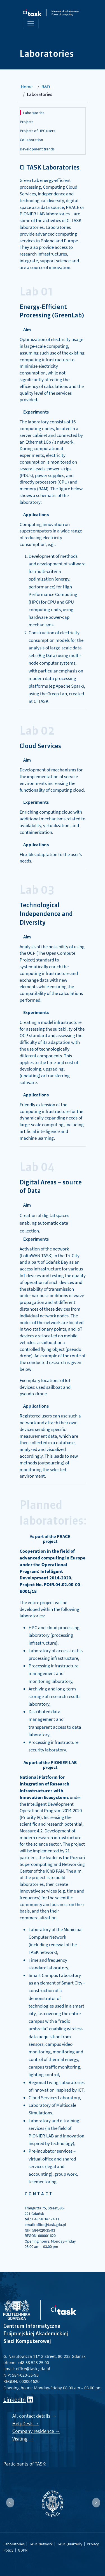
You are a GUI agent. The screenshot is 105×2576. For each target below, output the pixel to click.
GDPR (22, 2550)
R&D (45, 86)
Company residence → (36, 2431)
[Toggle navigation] (31, 23)
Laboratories (33, 112)
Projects (26, 121)
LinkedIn (14, 2399)
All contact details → (34, 2416)
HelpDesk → (25, 2423)
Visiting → (23, 2438)
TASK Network (41, 2543)
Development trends (37, 149)
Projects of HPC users (37, 130)
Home (26, 86)
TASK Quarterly (69, 2543)
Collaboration (31, 139)
